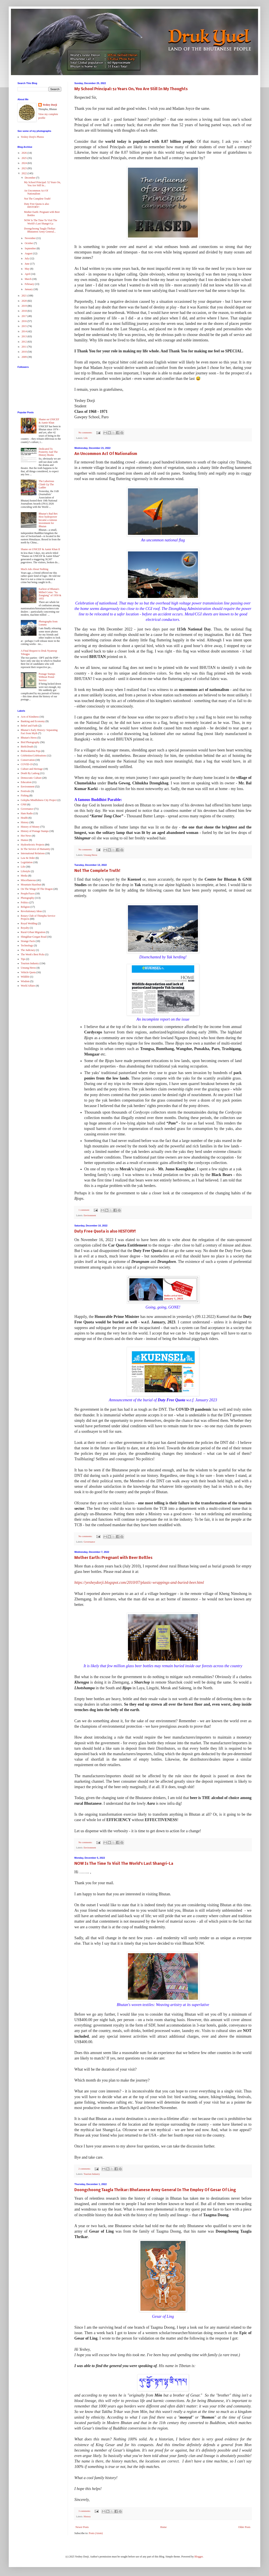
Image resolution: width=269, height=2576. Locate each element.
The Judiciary (28, 950)
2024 (25, 163)
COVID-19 (27, 764)
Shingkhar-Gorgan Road (33, 936)
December (30, 177)
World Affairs (28, 985)
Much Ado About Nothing (34, 569)
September (31, 248)
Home (163, 2527)
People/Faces (28, 893)
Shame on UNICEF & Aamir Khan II (40, 549)
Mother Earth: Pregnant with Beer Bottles (113, 1558)
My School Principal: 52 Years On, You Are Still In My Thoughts (131, 89)
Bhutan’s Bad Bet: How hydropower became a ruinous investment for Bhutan (48, 520)
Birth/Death (27, 746)
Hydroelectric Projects (32, 844)
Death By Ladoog (30, 773)
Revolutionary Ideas (31, 911)
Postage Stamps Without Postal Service (47, 677)
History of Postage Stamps (35, 831)
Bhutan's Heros (29, 737)
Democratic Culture (31, 777)
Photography (27, 897)
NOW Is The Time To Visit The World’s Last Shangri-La (123, 1864)
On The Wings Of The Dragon (37, 888)
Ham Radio (27, 813)
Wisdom (25, 981)
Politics (25, 902)
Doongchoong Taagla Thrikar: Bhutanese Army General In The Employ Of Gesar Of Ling (155, 2190)
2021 (25, 295)
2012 (25, 341)
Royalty (25, 927)
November (31, 238)
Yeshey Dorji (50, 104)
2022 (25, 173)
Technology (27, 945)
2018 (25, 310)
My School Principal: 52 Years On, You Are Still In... (42, 184)
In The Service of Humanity (35, 849)
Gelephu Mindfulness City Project (39, 800)
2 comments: (85, 2168)
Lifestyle (25, 871)
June (27, 263)
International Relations (33, 853)
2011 (25, 346)
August (29, 253)
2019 (25, 305)
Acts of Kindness (30, 716)
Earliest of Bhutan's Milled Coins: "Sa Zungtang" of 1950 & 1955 (50, 593)
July (27, 258)
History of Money (30, 826)
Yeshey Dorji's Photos (32, 136)
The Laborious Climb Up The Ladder (46, 484)
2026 (25, 152)
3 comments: (85, 2511)
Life (85, 438)
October (29, 243)
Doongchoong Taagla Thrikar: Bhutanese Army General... (40, 230)
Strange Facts (28, 941)
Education (26, 782)
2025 (25, 158)
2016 (25, 321)
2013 (25, 336)
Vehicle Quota (28, 972)
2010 (25, 351)
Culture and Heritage (32, 768)
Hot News (26, 835)
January (29, 289)
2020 (25, 300)
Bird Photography (30, 742)
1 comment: (84, 1210)
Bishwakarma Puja (30, 750)
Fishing (25, 795)
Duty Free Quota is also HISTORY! (105, 1231)
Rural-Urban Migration (33, 932)
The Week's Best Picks (33, 954)
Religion (25, 906)
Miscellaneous (28, 880)
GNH (23, 804)
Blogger (198, 2556)
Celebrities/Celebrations (33, 755)
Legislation (27, 862)
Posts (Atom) (96, 2533)
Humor (24, 840)
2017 (25, 316)
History (87, 2516)
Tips (23, 959)
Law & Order (28, 857)
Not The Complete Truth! (97, 871)
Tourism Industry (92, 2174)
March (28, 279)
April (28, 274)
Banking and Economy (33, 721)
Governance (89, 1541)
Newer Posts (82, 2527)
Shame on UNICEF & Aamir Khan (49, 421)
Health (24, 817)
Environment (90, 1215)
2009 (25, 356)
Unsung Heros (90, 855)
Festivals (25, 791)
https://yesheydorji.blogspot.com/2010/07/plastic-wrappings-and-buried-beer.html (139, 1582)
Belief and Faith (29, 725)
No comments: (86, 432)
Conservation (28, 759)
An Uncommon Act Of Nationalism (105, 454)
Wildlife (25, 976)
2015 (25, 326)
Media (24, 875)
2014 (25, 331)
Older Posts (244, 2527)
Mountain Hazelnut (31, 884)
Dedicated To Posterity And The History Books (48, 452)
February (30, 284)
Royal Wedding (29, 923)
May (27, 268)
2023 (25, 168)
